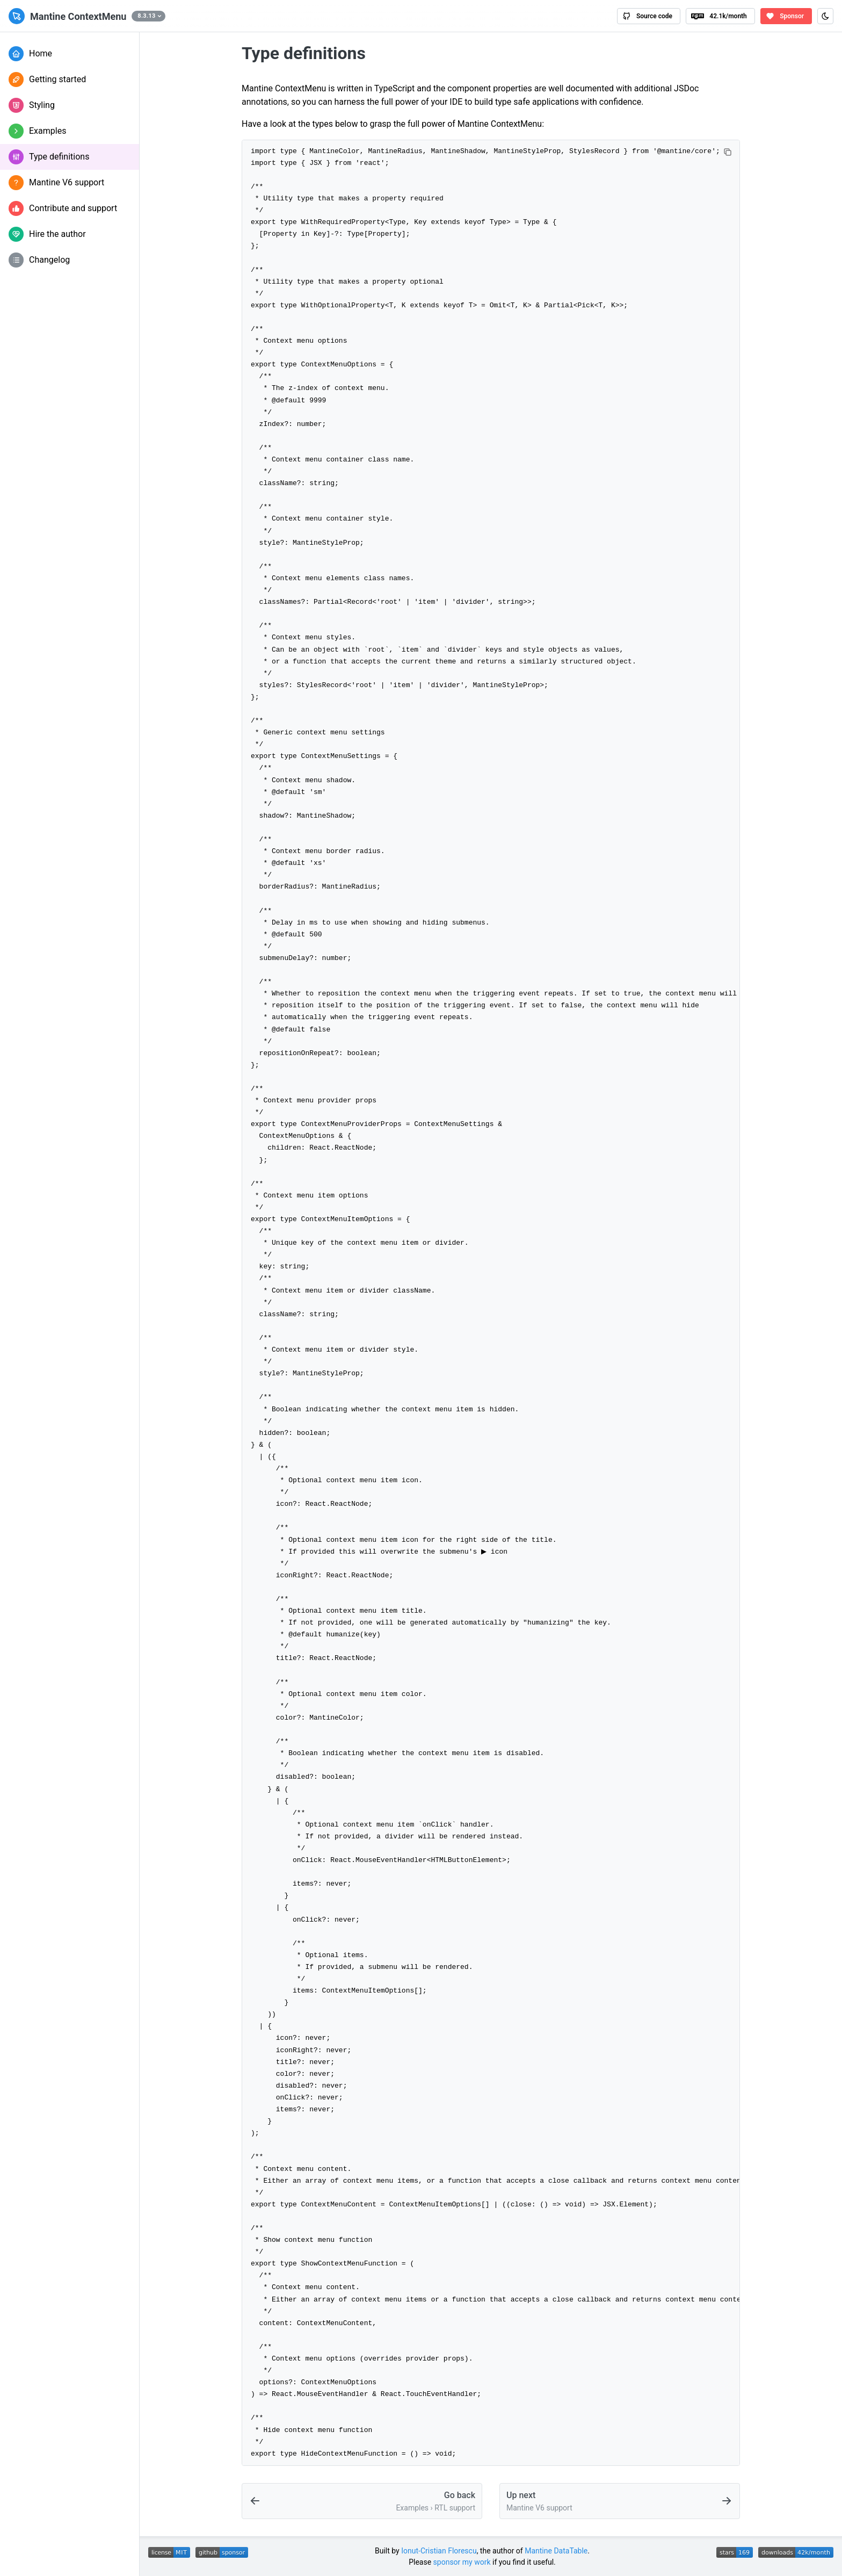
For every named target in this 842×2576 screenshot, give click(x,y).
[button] (148, 16)
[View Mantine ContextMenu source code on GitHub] (648, 16)
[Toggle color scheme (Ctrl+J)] (825, 16)
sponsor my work (462, 2562)
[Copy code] (727, 152)
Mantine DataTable (556, 2550)
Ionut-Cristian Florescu (438, 2550)
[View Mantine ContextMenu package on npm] (720, 16)
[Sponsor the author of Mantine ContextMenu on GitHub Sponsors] (786, 16)
